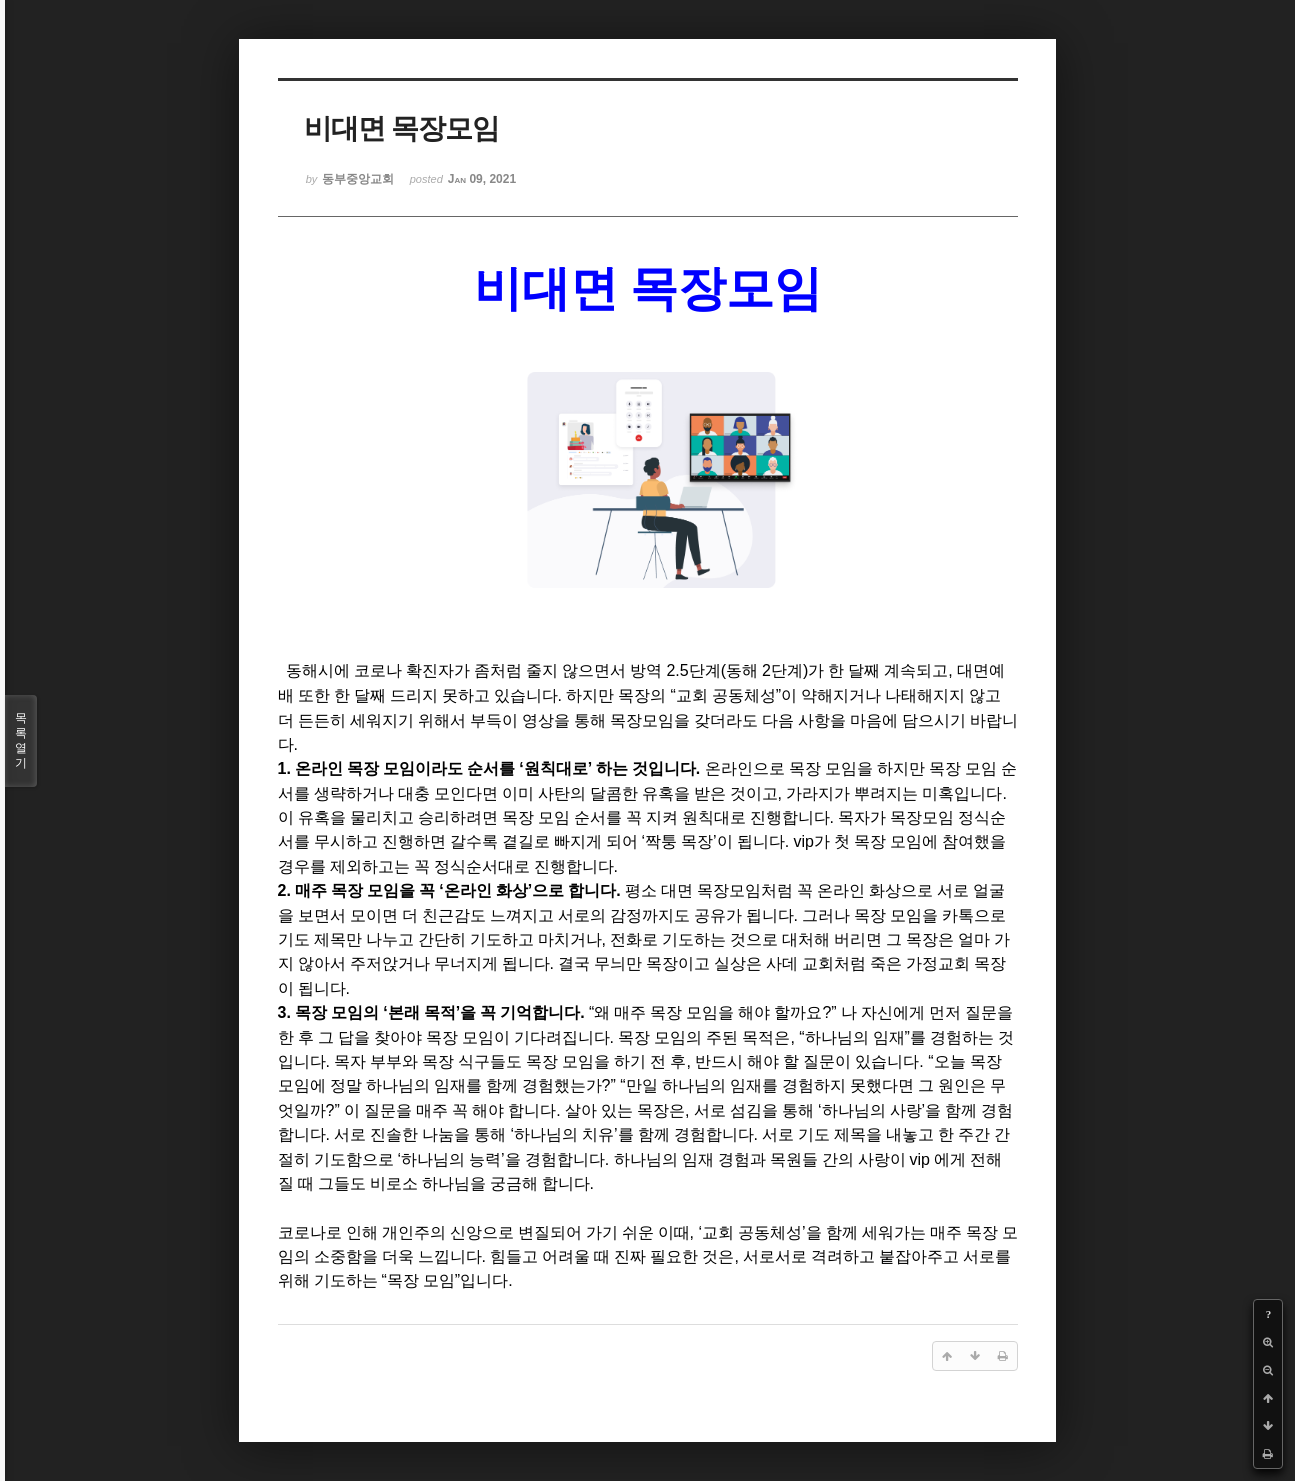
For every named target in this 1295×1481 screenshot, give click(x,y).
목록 (21, 741)
